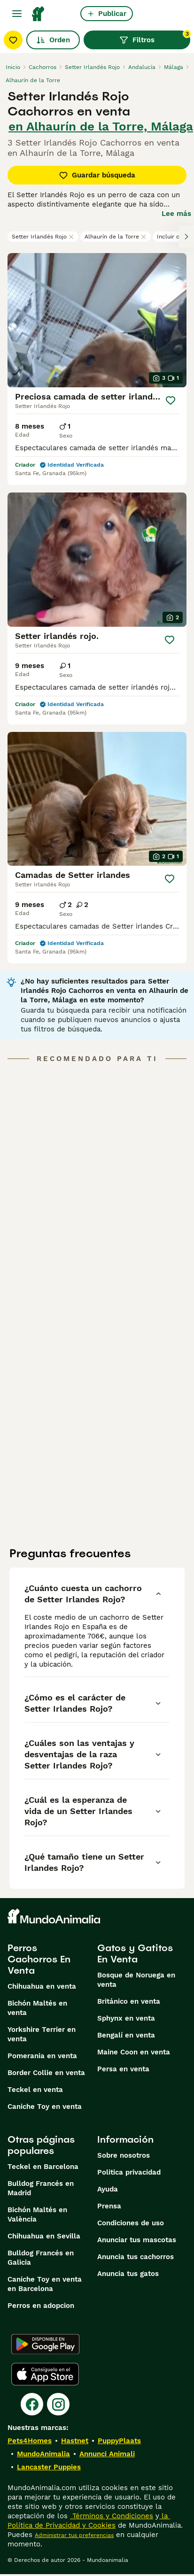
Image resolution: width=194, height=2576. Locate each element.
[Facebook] (32, 2404)
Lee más (176, 213)
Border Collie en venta (46, 2072)
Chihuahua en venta (42, 1986)
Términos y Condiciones (111, 2516)
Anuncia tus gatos (128, 2273)
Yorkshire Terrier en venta (42, 2034)
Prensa (109, 2206)
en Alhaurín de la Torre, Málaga (100, 126)
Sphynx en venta (126, 2018)
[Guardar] (171, 400)
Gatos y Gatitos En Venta (135, 1953)
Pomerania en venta (42, 2056)
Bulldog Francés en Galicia (41, 2258)
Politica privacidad (129, 2172)
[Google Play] (45, 2344)
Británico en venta (128, 2001)
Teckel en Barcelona (43, 2166)
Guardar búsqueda (97, 175)
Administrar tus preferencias (74, 2535)
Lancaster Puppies (49, 2467)
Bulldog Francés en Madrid (41, 2188)
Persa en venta (123, 2069)
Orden (53, 40)
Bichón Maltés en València (37, 2214)
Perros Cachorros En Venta (39, 1959)
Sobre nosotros (123, 2155)
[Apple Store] (45, 2374)
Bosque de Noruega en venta (136, 1980)
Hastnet (74, 2441)
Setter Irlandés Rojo (43, 236)
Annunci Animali (107, 2454)
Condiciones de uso (130, 2223)
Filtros (154, 38)
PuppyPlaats (119, 2441)
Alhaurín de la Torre (116, 236)
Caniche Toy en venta (45, 2106)
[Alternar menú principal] (17, 13)
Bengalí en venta (126, 2035)
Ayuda (107, 2189)
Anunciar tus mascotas (136, 2240)
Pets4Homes (30, 2441)
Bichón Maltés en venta (37, 2008)
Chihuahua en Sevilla (44, 2236)
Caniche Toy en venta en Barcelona (45, 2284)
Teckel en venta (35, 2089)
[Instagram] (58, 2404)
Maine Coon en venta (133, 2052)
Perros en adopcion (41, 2305)
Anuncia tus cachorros (135, 2257)
